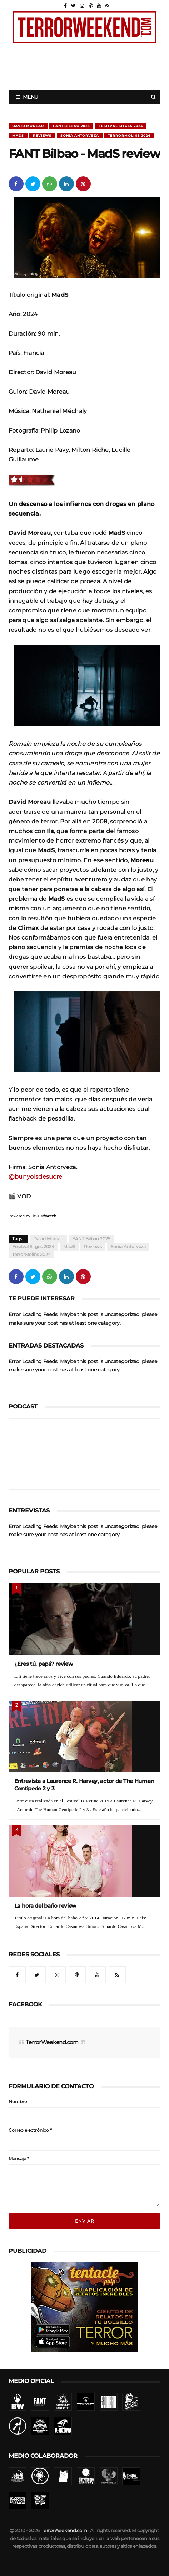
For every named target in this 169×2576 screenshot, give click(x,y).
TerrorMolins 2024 (129, 135)
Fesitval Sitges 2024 (121, 126)
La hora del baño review (45, 1905)
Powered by (32, 1216)
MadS (18, 135)
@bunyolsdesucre (36, 1176)
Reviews (42, 135)
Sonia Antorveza (79, 135)
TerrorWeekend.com (52, 2042)
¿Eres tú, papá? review (43, 1663)
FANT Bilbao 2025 (71, 126)
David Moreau (28, 126)
